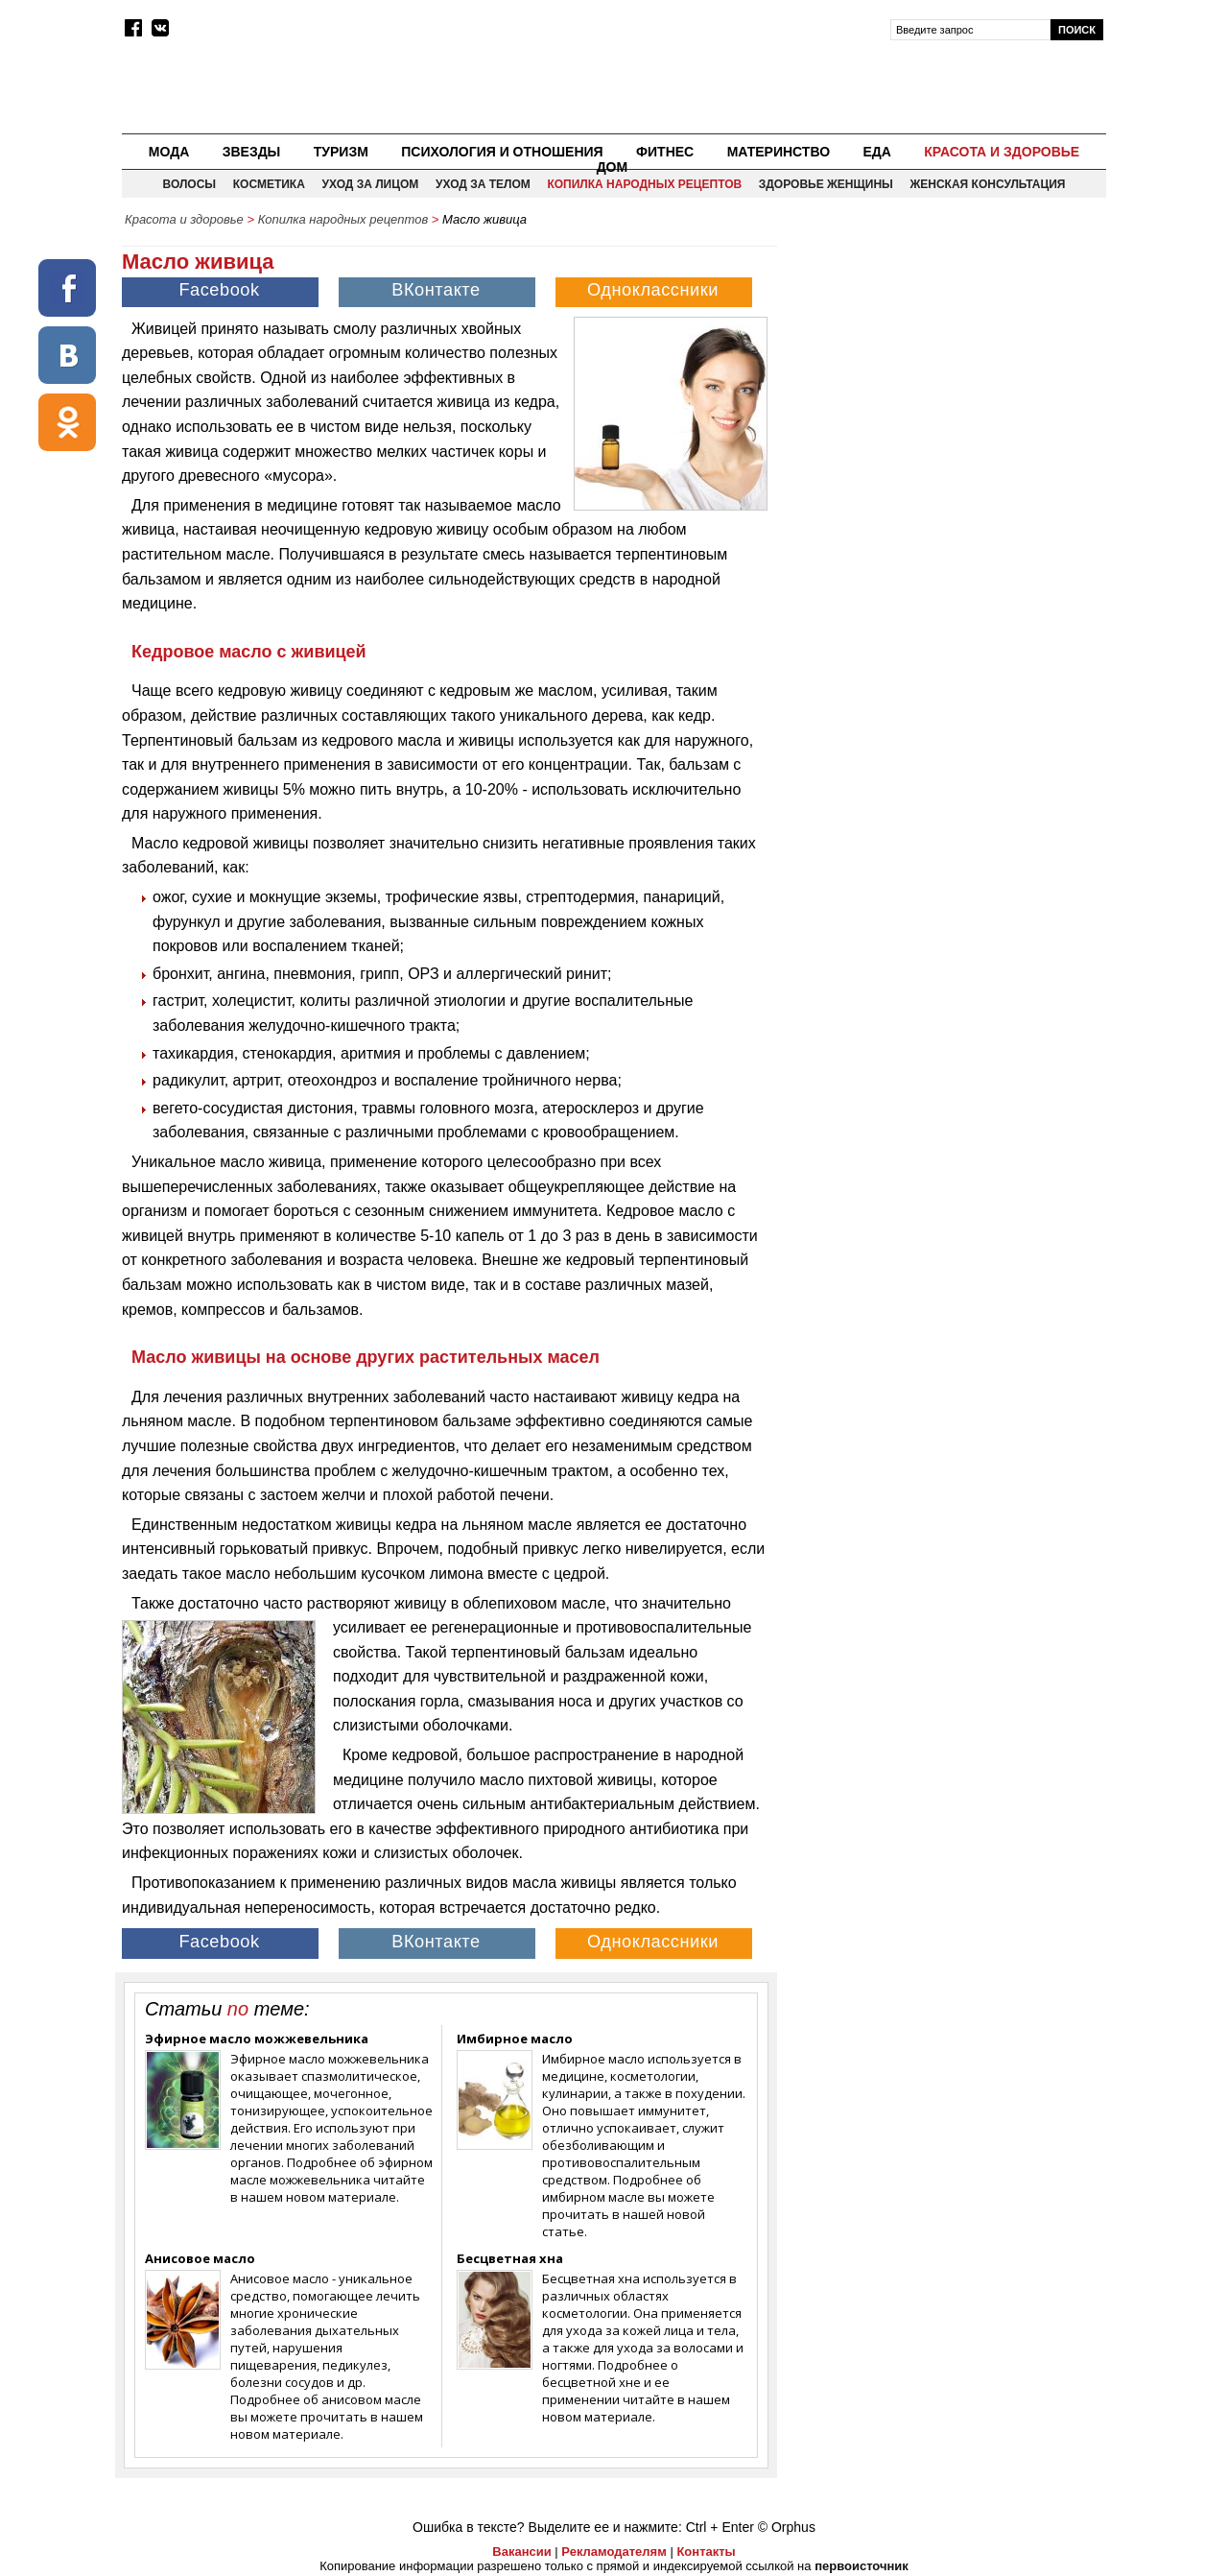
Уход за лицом (369, 184)
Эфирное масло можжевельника (256, 2038)
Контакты (705, 2551)
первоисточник (862, 2566)
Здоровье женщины (826, 184)
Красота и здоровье (1001, 151)
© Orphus (786, 2527)
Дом (612, 167)
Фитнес (665, 151)
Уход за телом (483, 184)
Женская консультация (987, 184)
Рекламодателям (613, 2551)
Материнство (778, 151)
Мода (169, 151)
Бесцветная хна (510, 2258)
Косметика (269, 184)
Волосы (190, 184)
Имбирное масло (515, 2038)
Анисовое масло (200, 2258)
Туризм (341, 151)
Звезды (252, 151)
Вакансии (521, 2551)
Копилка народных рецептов (644, 184)
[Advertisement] (943, 370)
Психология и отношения (501, 151)
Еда (876, 151)
